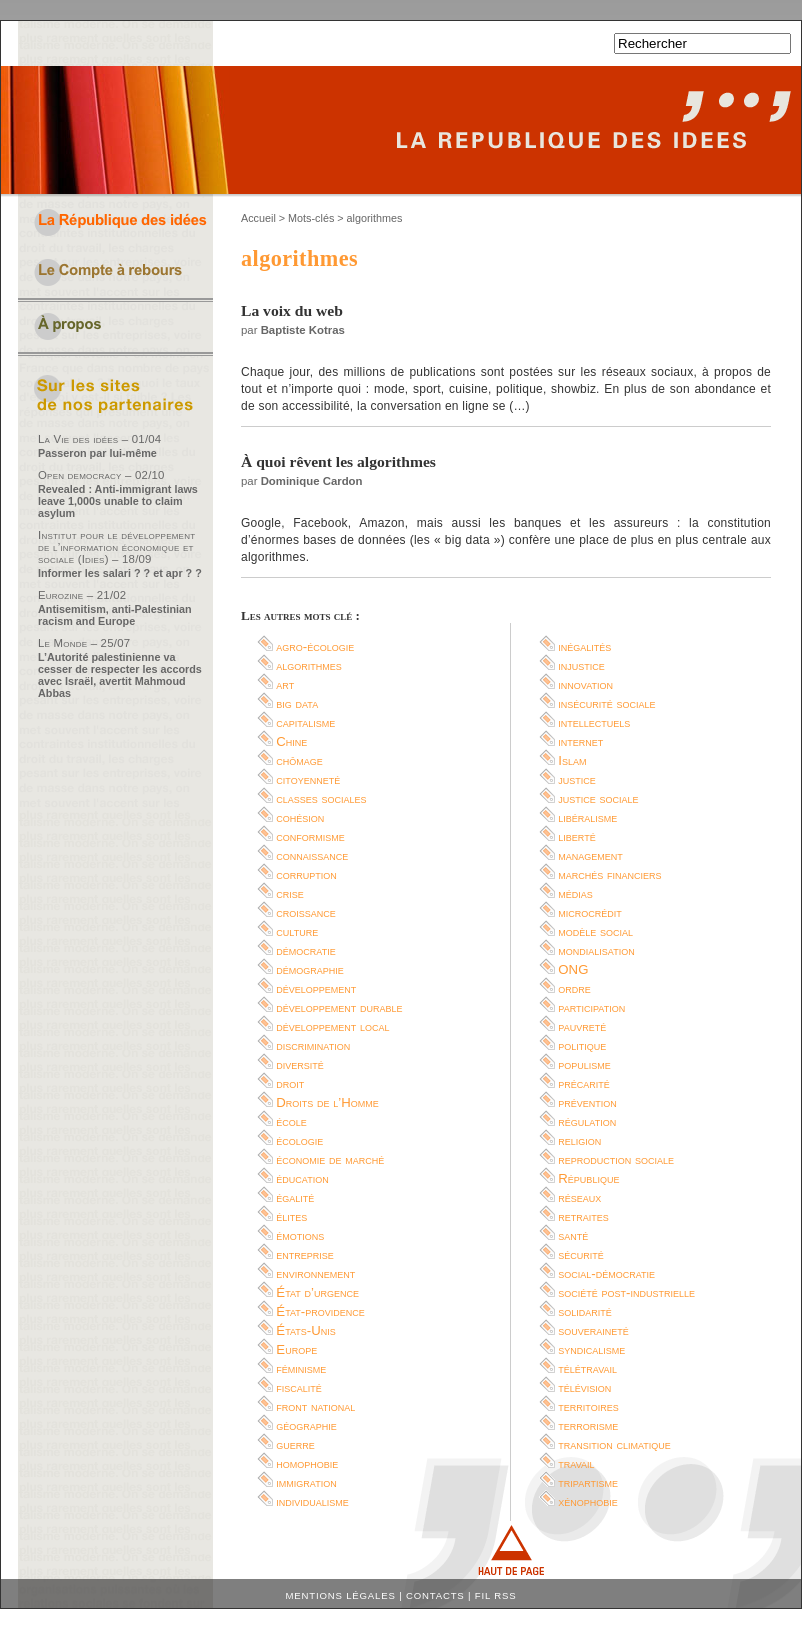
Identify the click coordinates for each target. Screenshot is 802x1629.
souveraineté (593, 1330)
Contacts (435, 1595)
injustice (581, 665)
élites (291, 1216)
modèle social (595, 931)
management (590, 855)
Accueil (258, 218)
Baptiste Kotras (303, 330)
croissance (306, 912)
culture (297, 931)
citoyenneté (308, 779)
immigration (306, 1482)
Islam (572, 760)
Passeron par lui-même (97, 453)
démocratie (305, 950)
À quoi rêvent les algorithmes (338, 461)
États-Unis (305, 1330)
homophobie (307, 1463)
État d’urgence (317, 1292)
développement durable (339, 1007)
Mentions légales (341, 1595)
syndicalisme (591, 1349)
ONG (573, 969)
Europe (296, 1349)
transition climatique (614, 1444)
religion (579, 1140)
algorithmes (309, 665)
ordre (574, 988)
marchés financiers (609, 874)
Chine (291, 741)
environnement (315, 1273)
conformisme (310, 836)
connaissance (312, 855)
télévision (584, 1387)
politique (582, 1045)
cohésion (300, 817)
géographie (306, 1425)
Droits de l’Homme (327, 1102)
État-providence (320, 1311)
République (588, 1178)
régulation (587, 1121)
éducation (302, 1178)
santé (573, 1235)
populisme (584, 1064)
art (285, 684)
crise (290, 893)
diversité (300, 1064)
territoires (588, 1406)
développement (316, 988)
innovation (585, 684)
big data (297, 703)
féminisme (301, 1368)
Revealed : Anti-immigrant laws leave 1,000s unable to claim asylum (118, 501)
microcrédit (590, 912)
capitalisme (305, 722)
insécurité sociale (606, 703)
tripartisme (588, 1482)
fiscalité (299, 1387)
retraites (583, 1216)
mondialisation (596, 950)
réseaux (579, 1197)
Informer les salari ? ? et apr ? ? (120, 573)
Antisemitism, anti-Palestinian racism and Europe (115, 615)
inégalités (584, 646)
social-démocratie (606, 1273)
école (291, 1121)
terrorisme (588, 1425)
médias (575, 893)
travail (576, 1463)
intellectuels (594, 722)
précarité (584, 1083)
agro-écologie (315, 646)
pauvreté (582, 1026)
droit (290, 1083)
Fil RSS (496, 1595)
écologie (299, 1140)
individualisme (312, 1501)
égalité (295, 1197)
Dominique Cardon (312, 481)
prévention (587, 1102)
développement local (332, 1026)
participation (591, 1007)
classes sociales (321, 798)
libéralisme (587, 817)
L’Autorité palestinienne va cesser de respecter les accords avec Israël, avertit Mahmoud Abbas (120, 675)
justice (577, 779)
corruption (306, 874)
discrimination (313, 1045)
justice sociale (598, 798)
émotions (300, 1235)
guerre (295, 1444)
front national (315, 1406)
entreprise (305, 1254)
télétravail (587, 1368)
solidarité (585, 1311)
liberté (576, 836)
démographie (310, 969)
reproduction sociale (616, 1159)
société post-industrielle (626, 1292)
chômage (299, 760)
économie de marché (330, 1159)
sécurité (581, 1254)
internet (580, 741)
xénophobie (588, 1501)
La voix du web (292, 310)
